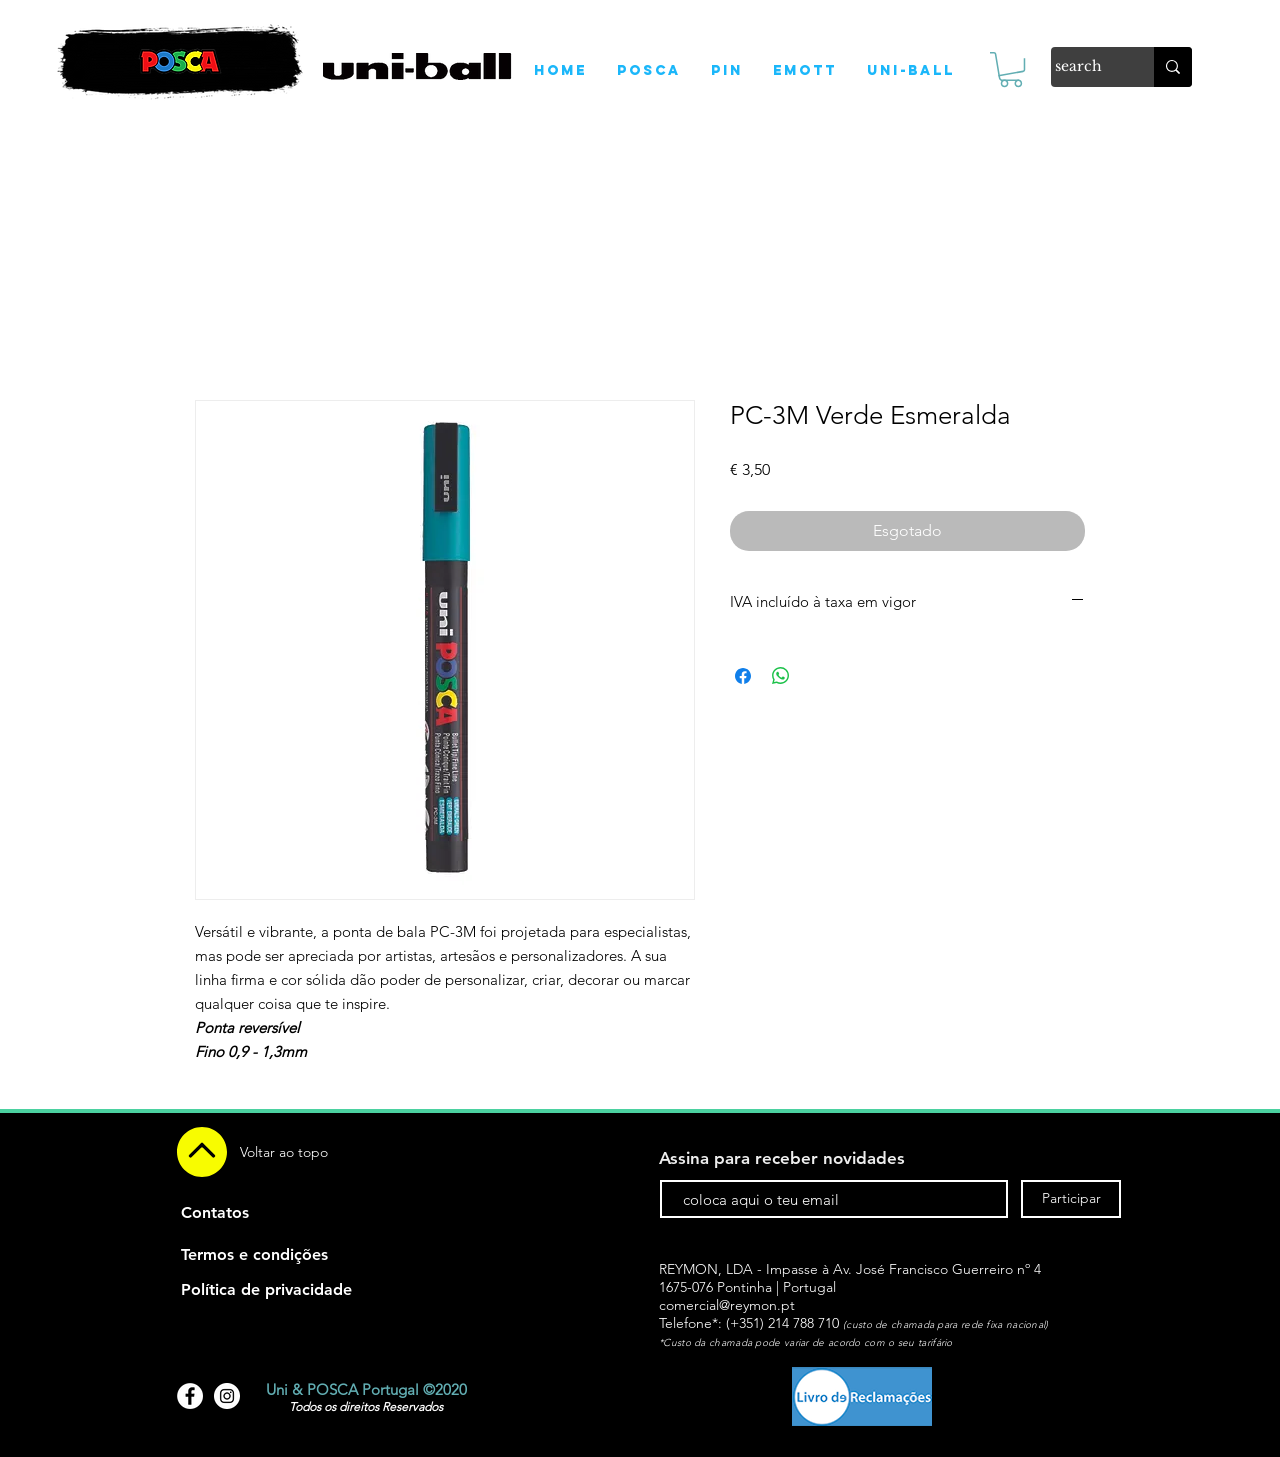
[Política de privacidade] (266, 1290)
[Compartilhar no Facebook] (743, 676)
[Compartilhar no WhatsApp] (781, 676)
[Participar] (1071, 1199)
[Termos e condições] (254, 1255)
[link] (1011, 69)
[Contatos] (215, 1213)
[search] (1081, 67)
